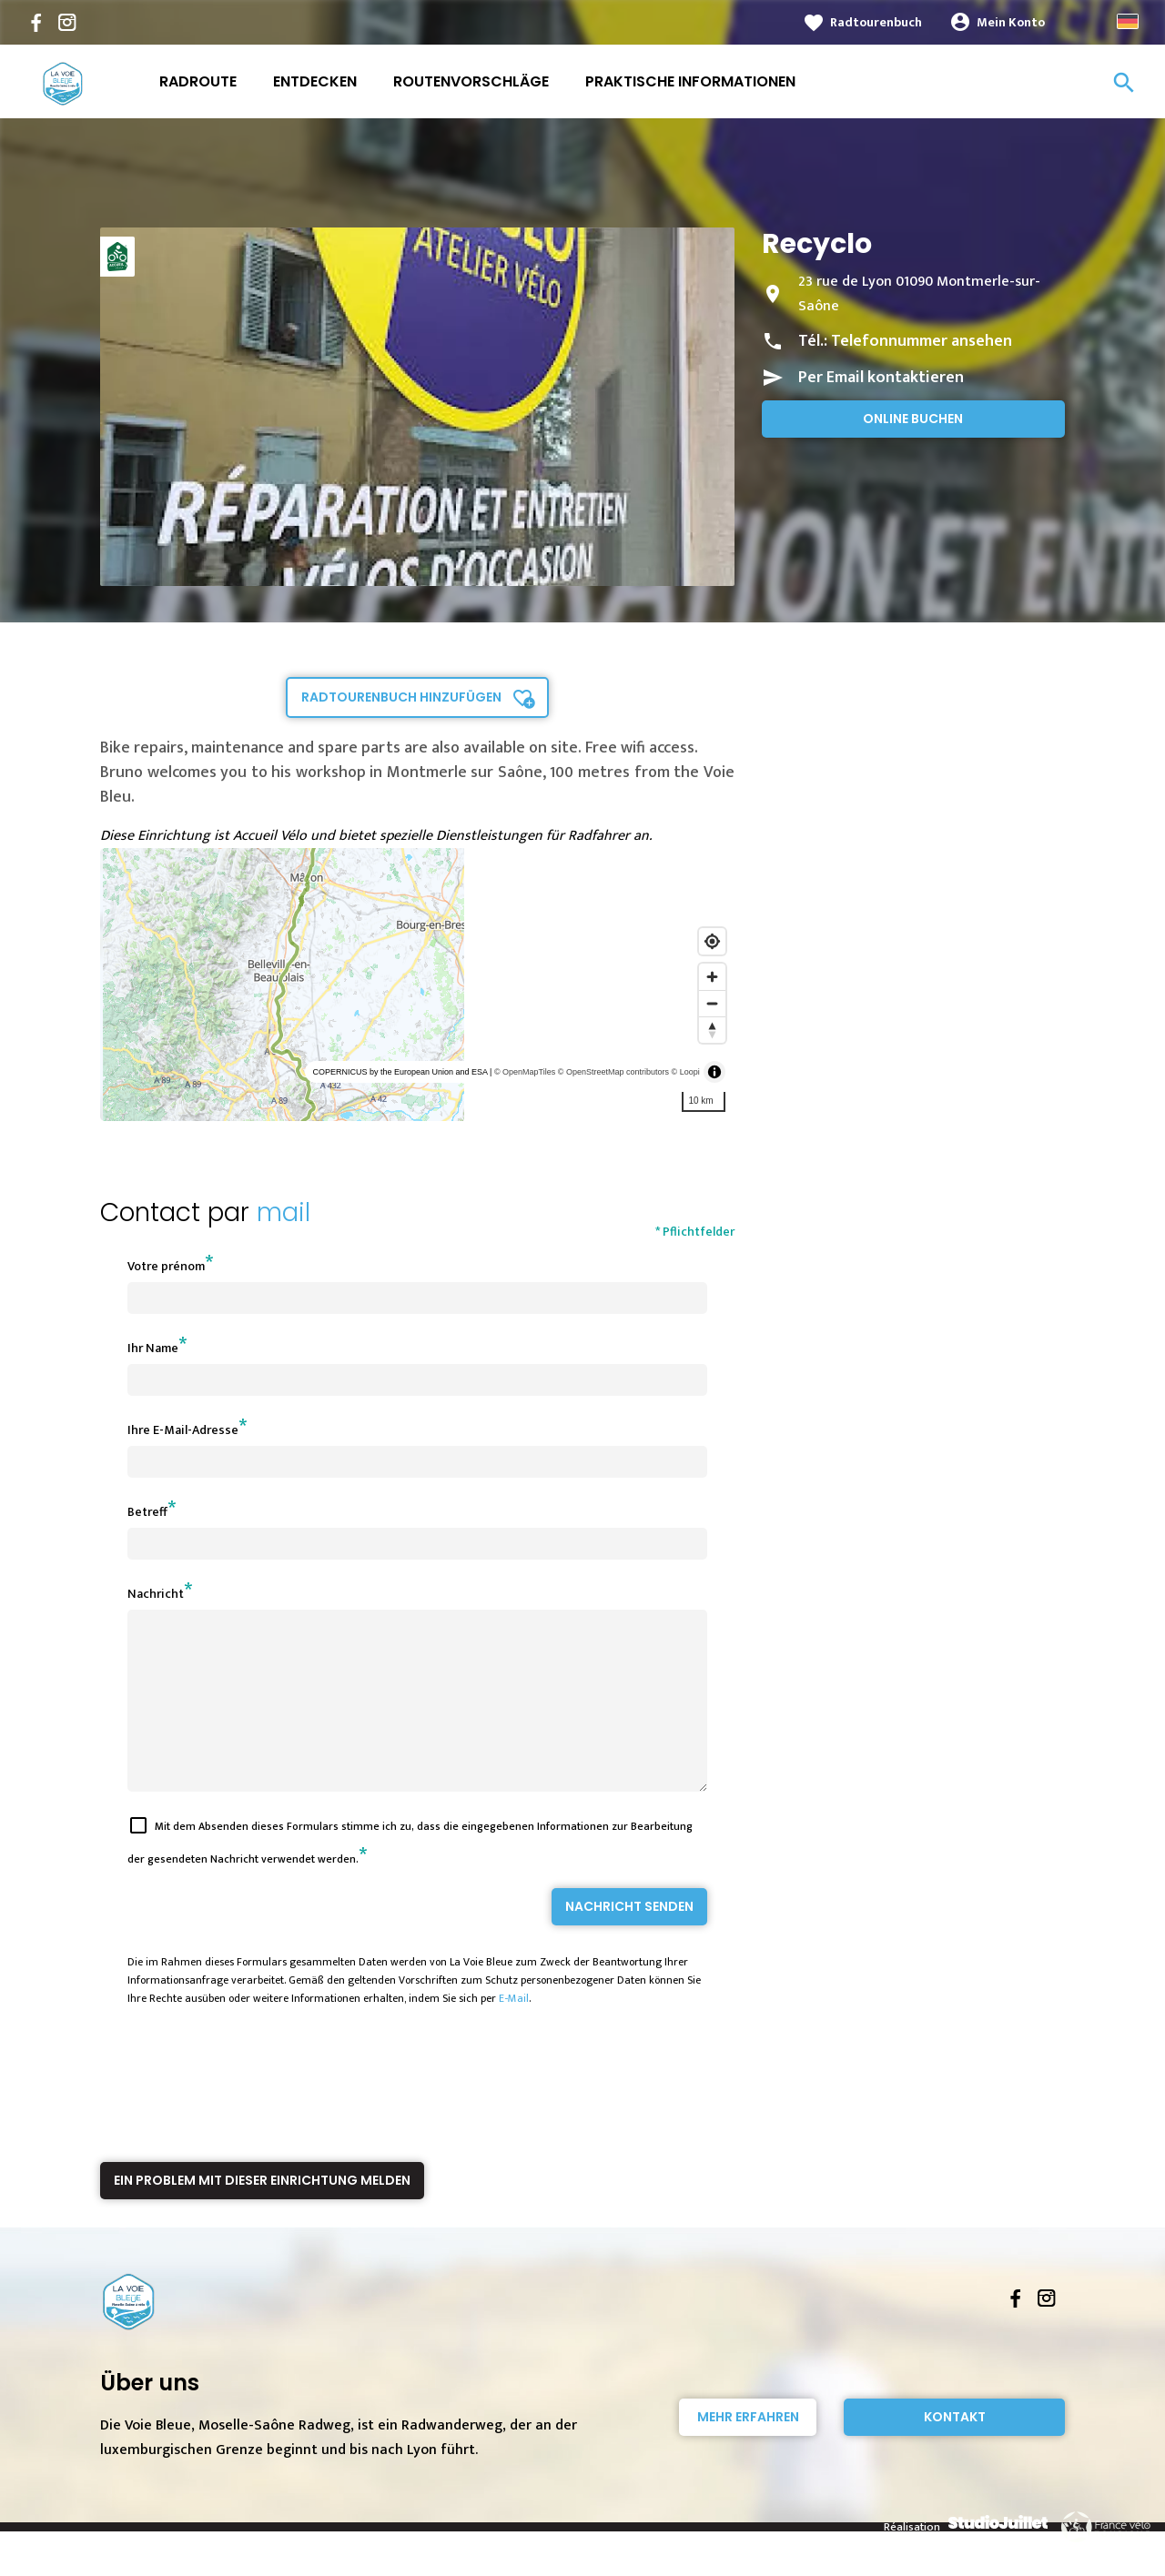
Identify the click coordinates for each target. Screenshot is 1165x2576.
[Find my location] (712, 941)
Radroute (198, 81)
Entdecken (315, 81)
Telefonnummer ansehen (921, 341)
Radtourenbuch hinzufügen (401, 697)
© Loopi (686, 1071)
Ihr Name (152, 1348)
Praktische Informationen (690, 81)
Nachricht (155, 1593)
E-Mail (514, 2031)
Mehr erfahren (748, 2449)
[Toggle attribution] (714, 1072)
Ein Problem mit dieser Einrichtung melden (262, 2213)
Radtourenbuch (876, 22)
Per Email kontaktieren (881, 377)
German (1128, 21)
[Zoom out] (712, 1003)
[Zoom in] (712, 977)
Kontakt (955, 2449)
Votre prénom (166, 1266)
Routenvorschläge (471, 81)
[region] (417, 984)
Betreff (147, 1511)
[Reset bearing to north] (712, 1029)
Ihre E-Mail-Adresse (182, 1429)
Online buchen (913, 418)
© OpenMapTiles (524, 1071)
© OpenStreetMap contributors (613, 1071)
